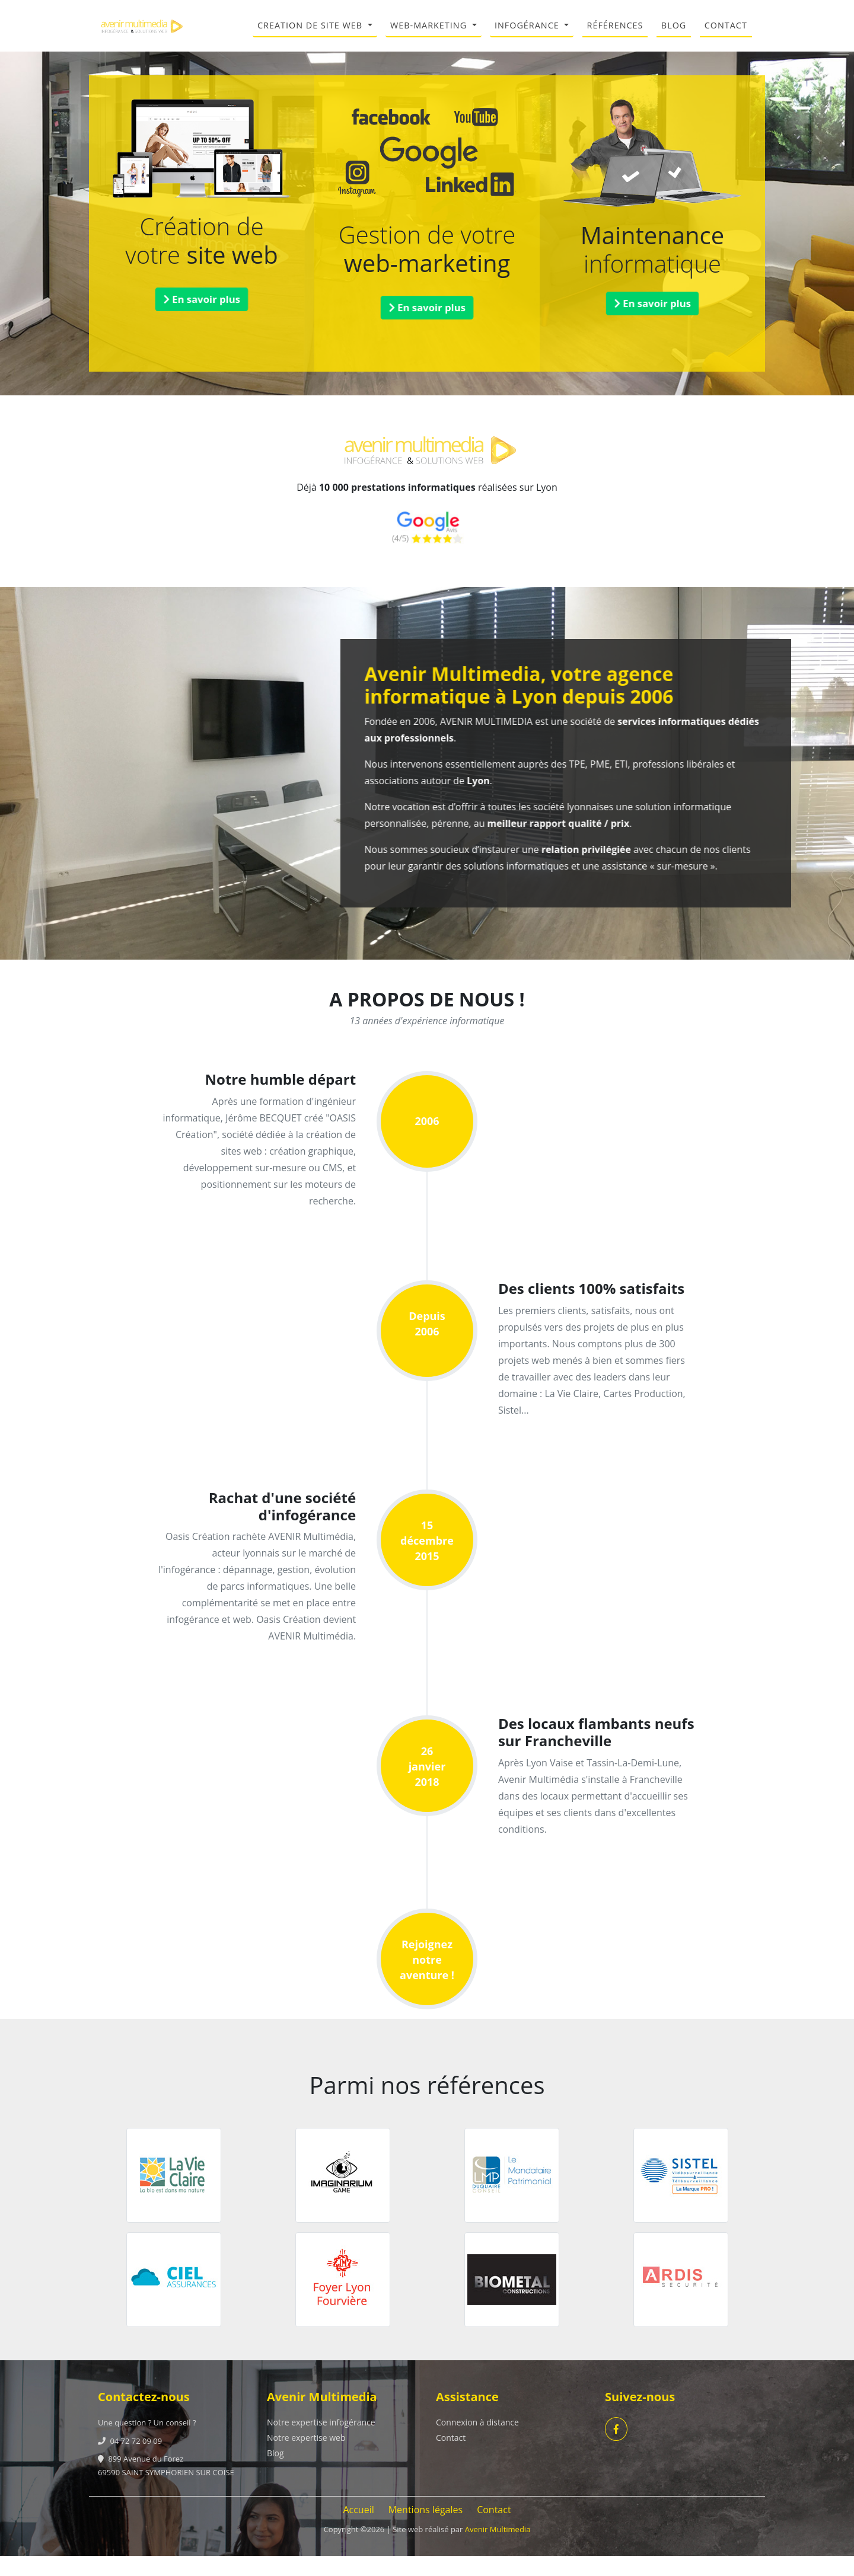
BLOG (673, 35)
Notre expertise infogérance (321, 2442)
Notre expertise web (306, 2457)
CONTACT (726, 35)
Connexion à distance (477, 2442)
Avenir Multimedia (498, 2549)
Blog (275, 2473)
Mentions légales (425, 2529)
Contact (451, 2457)
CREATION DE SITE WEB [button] (311, 35)
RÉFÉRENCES (615, 35)
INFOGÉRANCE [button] (528, 35)
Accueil (358, 2529)
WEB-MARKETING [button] (430, 35)
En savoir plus (202, 319)
